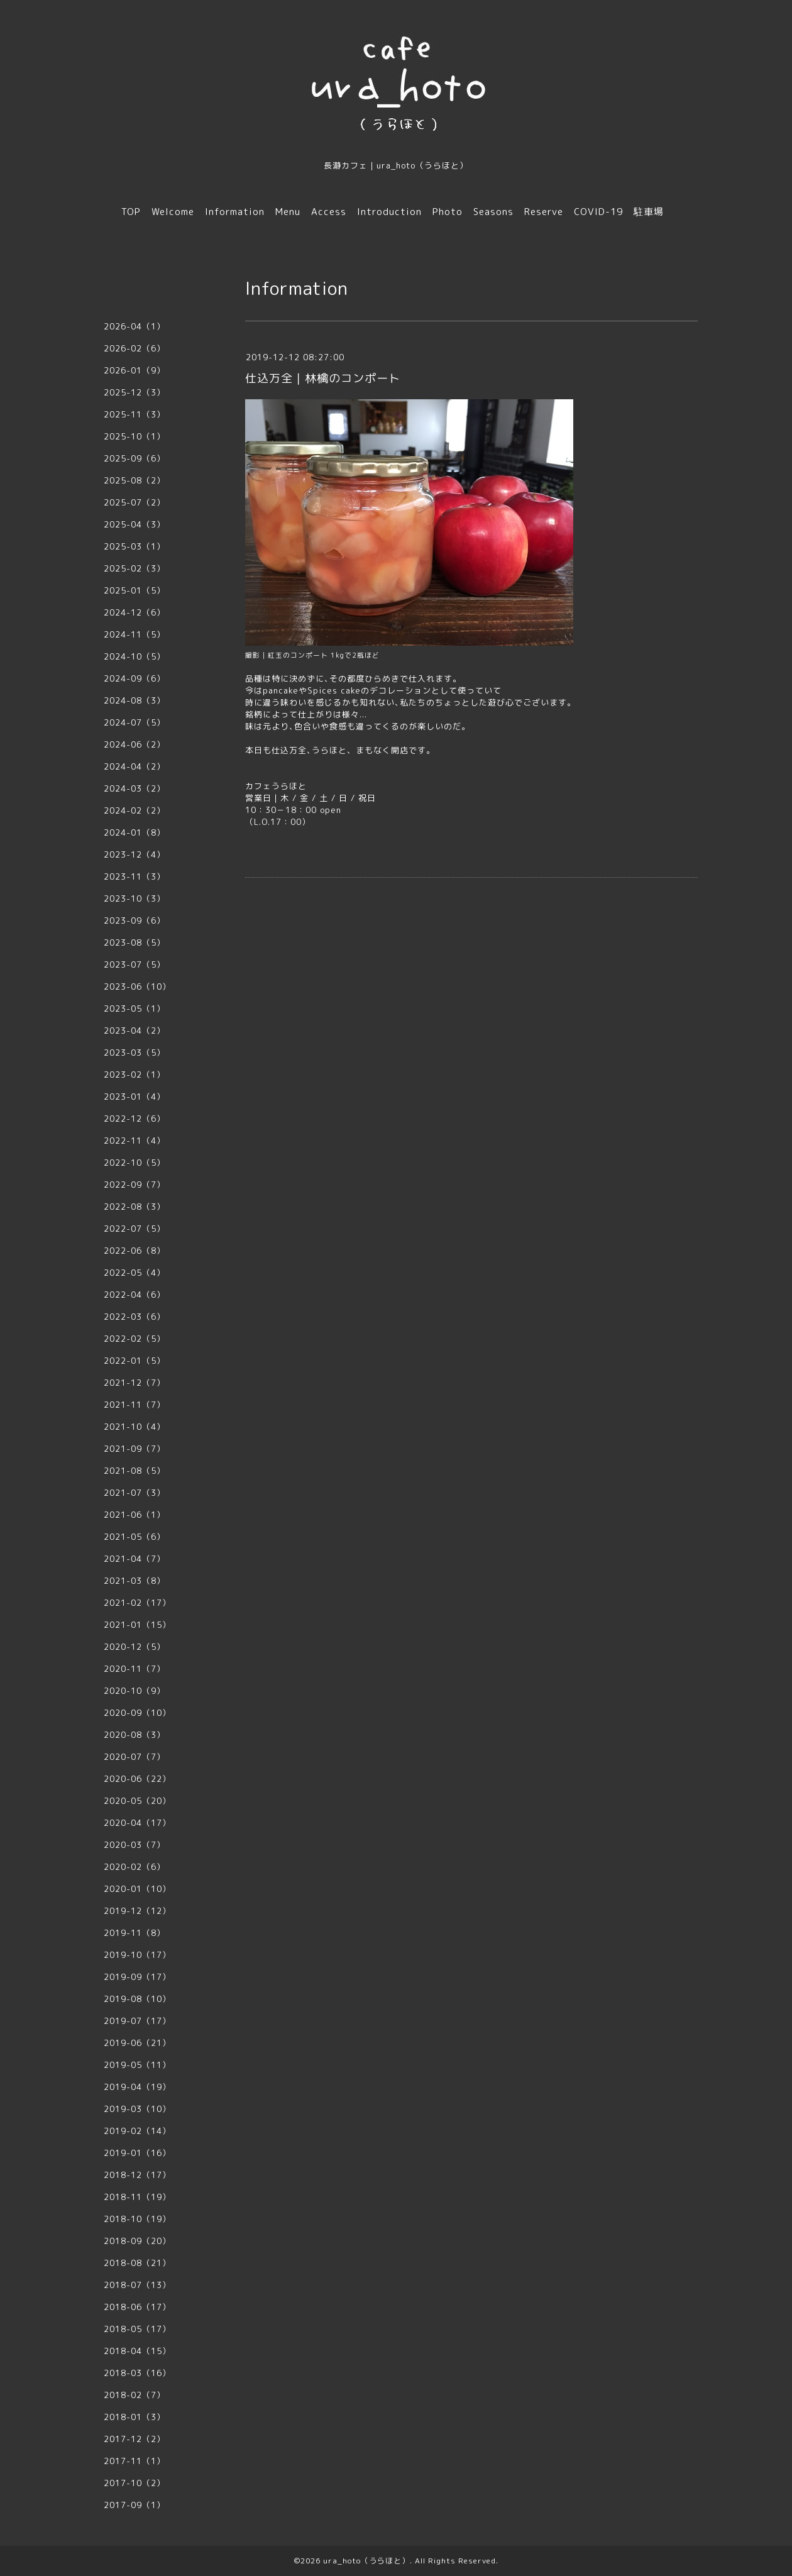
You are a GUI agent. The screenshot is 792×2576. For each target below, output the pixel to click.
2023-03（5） (134, 1052)
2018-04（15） (137, 2351)
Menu (287, 211)
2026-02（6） (134, 348)
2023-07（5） (134, 964)
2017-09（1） (134, 2505)
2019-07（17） (137, 2020)
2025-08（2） (134, 480)
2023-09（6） (134, 920)
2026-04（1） (134, 326)
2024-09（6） (134, 678)
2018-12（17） (137, 2175)
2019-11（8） (134, 1932)
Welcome (172, 211)
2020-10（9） (134, 1690)
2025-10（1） (134, 436)
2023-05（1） (134, 1008)
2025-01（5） (134, 590)
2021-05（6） (134, 1536)
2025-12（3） (134, 392)
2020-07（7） (134, 1756)
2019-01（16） (137, 2153)
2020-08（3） (134, 1734)
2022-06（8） (134, 1250)
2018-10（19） (137, 2219)
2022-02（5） (134, 1338)
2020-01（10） (137, 1888)
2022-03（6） (134, 1316)
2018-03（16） (137, 2373)
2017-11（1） (134, 2461)
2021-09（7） (134, 1448)
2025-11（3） (134, 414)
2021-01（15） (137, 1624)
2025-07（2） (134, 502)
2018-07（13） (137, 2285)
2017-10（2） (134, 2483)
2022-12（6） (134, 1118)
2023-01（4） (134, 1096)
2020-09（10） (137, 1712)
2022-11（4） (134, 1140)
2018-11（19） (137, 2197)
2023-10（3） (134, 898)
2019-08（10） (137, 1998)
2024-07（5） (134, 722)
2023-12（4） (134, 854)
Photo (447, 211)
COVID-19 (598, 211)
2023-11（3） (134, 876)
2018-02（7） (134, 2395)
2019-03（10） (137, 2108)
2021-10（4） (134, 1426)
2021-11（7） (134, 1404)
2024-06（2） (134, 744)
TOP (131, 211)
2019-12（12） (137, 1910)
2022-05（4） (134, 1272)
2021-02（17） (137, 1602)
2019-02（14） (137, 2131)
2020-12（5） (134, 1646)
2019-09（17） (137, 1976)
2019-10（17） (137, 1954)
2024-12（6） (134, 612)
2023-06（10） (137, 986)
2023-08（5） (134, 942)
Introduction (389, 211)
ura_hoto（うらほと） (366, 2560)
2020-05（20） (137, 1800)
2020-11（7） (134, 1668)
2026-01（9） (134, 370)
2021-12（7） (134, 1382)
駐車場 (649, 211)
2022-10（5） (134, 1162)
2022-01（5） (134, 1360)
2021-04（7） (134, 1558)
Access (328, 211)
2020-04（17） (137, 1822)
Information (235, 211)
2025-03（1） (134, 546)
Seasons (493, 211)
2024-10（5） (134, 656)
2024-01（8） (134, 832)
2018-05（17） (137, 2329)
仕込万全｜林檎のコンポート (322, 378)
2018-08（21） (137, 2263)
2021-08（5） (134, 1470)
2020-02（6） (134, 1866)
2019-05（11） (137, 2064)
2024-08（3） (134, 700)
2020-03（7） (134, 1844)
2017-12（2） (134, 2439)
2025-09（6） (134, 458)
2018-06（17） (137, 2307)
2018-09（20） (137, 2241)
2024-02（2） (134, 810)
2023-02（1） (134, 1074)
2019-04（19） (137, 2086)
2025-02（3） (134, 568)
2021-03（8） (134, 1580)
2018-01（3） (134, 2417)
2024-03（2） (134, 788)
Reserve (543, 211)
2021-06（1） (134, 1514)
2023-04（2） (134, 1030)
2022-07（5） (134, 1228)
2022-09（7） (134, 1184)
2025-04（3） (134, 524)
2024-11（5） (134, 634)
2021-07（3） (134, 1492)
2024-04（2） (134, 766)
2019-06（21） (137, 2042)
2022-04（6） (134, 1294)
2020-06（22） (137, 1778)
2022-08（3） (134, 1206)
